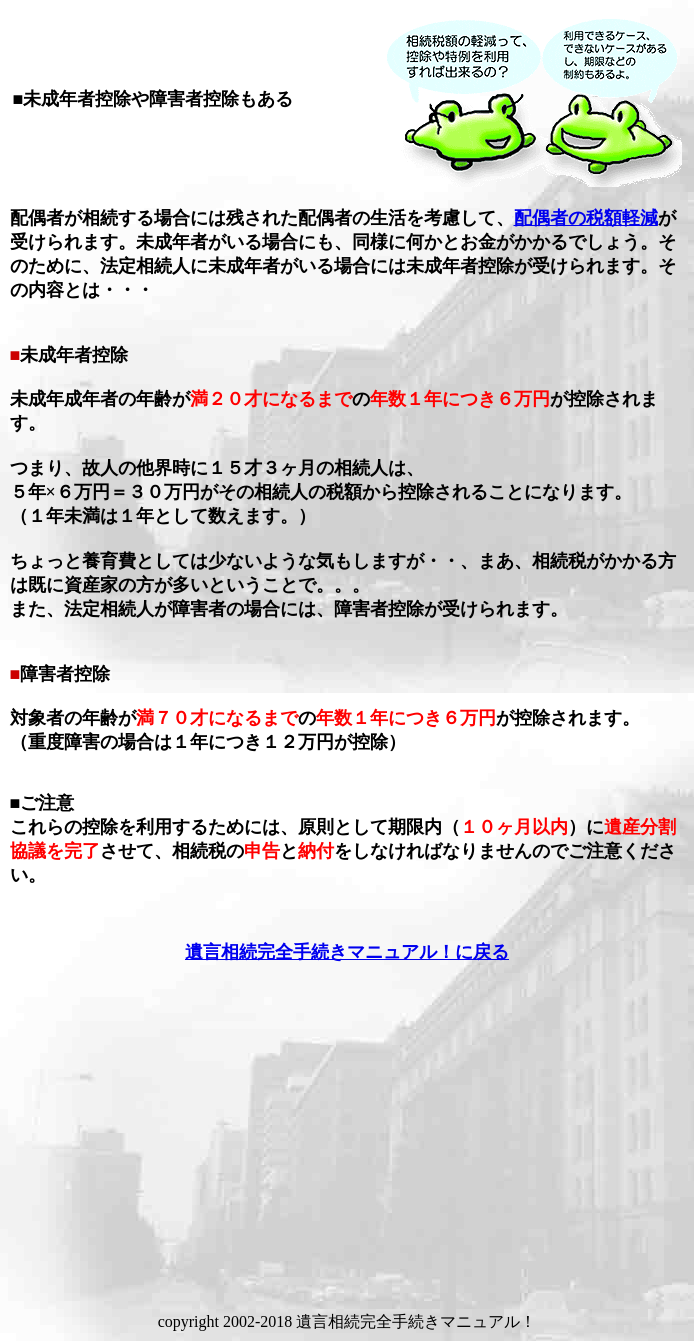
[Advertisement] (351, 1122)
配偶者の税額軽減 (586, 218)
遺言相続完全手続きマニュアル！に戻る (347, 952)
